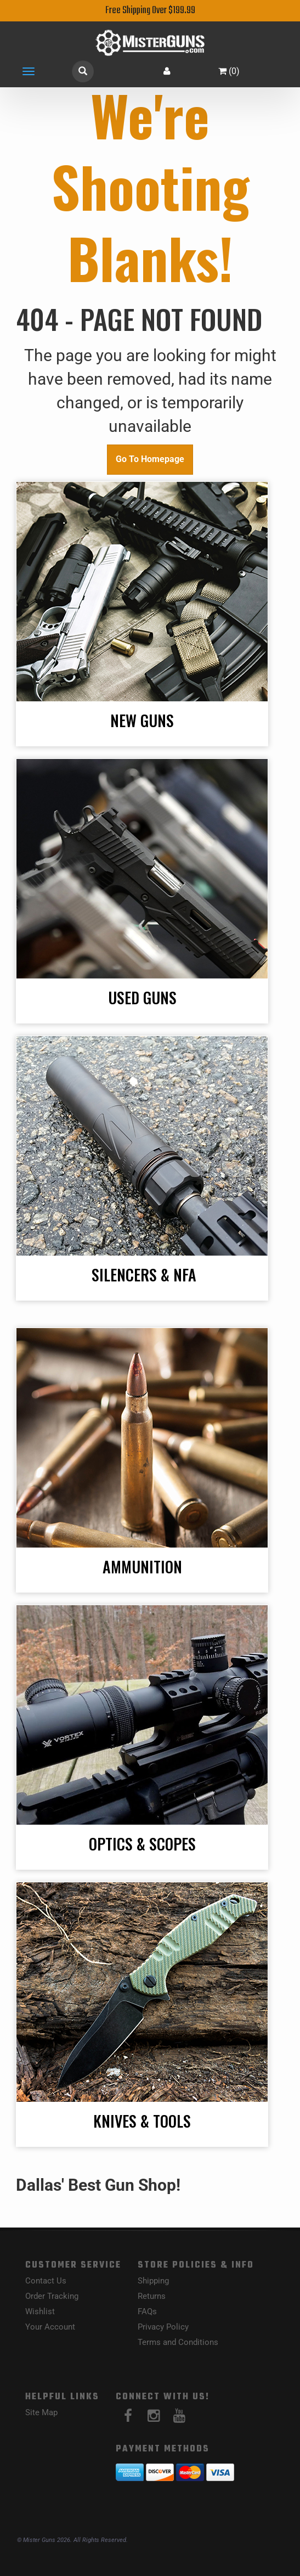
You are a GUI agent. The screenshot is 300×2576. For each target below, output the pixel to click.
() (229, 71)
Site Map (41, 2412)
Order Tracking (51, 2296)
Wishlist (40, 2311)
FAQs (147, 2311)
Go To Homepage (150, 459)
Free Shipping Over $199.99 (150, 11)
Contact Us (45, 2281)
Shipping (153, 2281)
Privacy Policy (163, 2327)
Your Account (50, 2327)
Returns (152, 2296)
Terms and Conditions (178, 2342)
